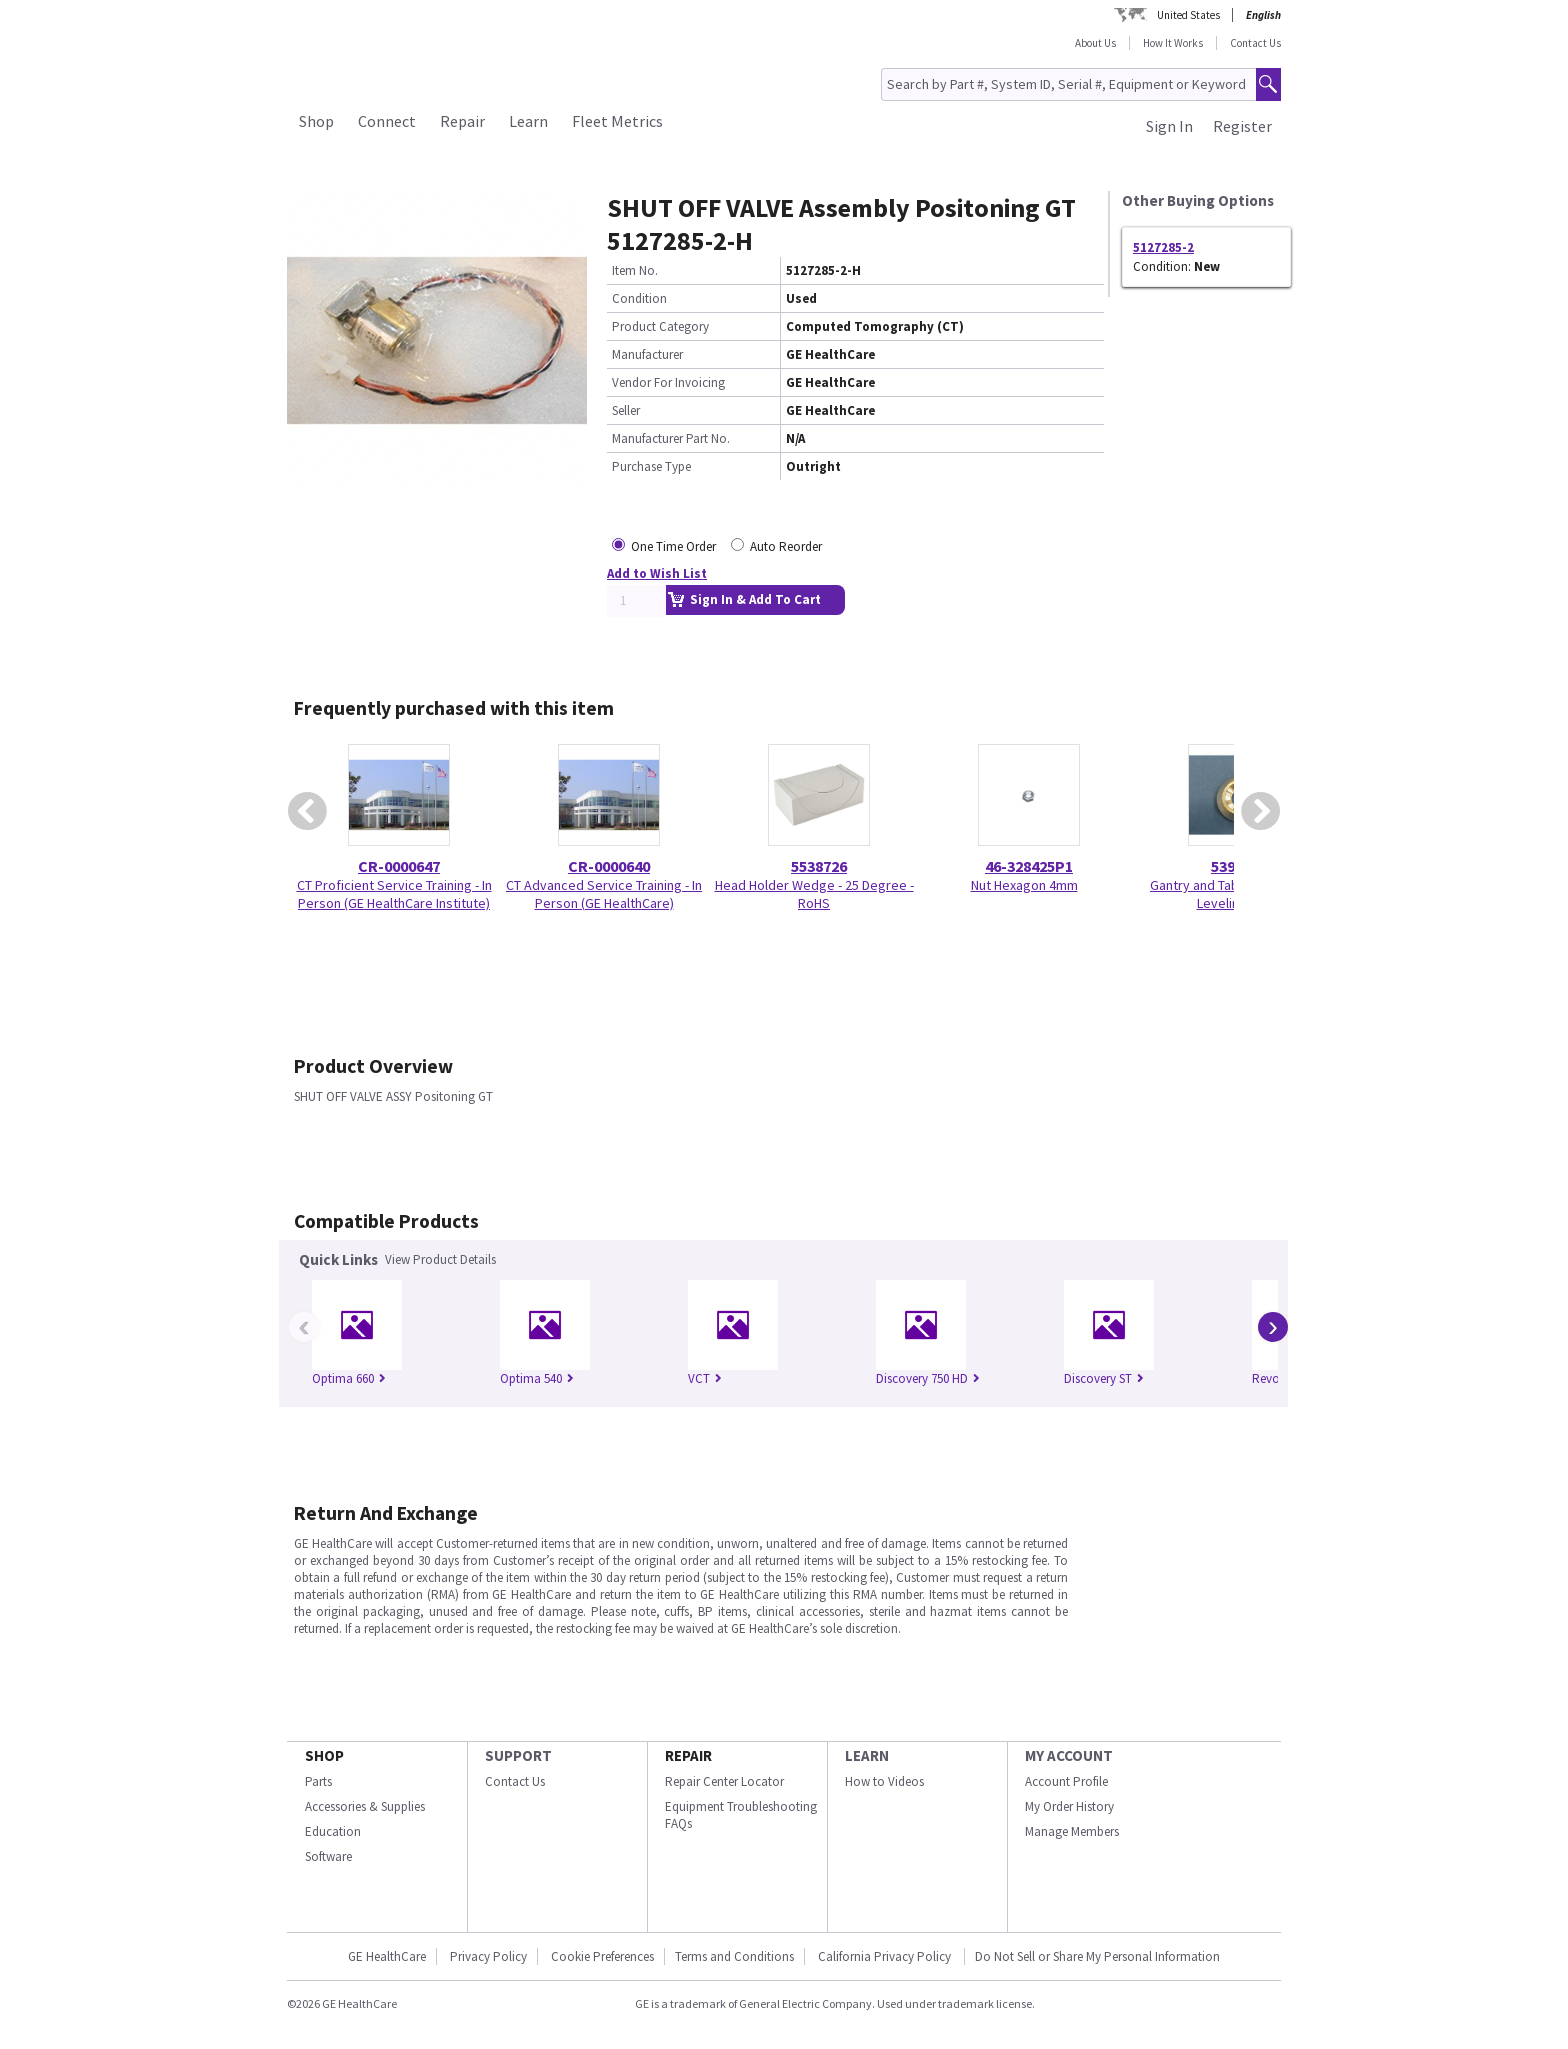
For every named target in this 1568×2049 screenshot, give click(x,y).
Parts (318, 1781)
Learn (528, 121)
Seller (626, 410)
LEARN (867, 1755)
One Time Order (673, 546)
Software (328, 1856)
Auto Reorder (786, 546)
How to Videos (884, 1781)
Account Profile (1066, 1781)
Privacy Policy (488, 1956)
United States (1188, 15)
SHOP (324, 1755)
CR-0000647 (399, 866)
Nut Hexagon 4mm (1024, 885)
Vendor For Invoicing (668, 382)
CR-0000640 (609, 866)
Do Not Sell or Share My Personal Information (1097, 1956)
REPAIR (688, 1755)
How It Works (1173, 43)
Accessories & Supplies (365, 1806)
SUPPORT (518, 1755)
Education (333, 1831)
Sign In (1169, 126)
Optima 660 (349, 1378)
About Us (1095, 43)
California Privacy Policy (886, 1956)
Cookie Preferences (602, 1956)
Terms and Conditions (734, 1956)
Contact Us (1255, 43)
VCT (705, 1378)
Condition (639, 298)
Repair (462, 121)
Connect (387, 121)
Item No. (635, 270)
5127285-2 (1163, 247)
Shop (316, 121)
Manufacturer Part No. (671, 438)
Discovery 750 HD (928, 1378)
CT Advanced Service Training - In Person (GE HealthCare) (604, 894)
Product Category (660, 326)
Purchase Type (651, 466)
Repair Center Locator (724, 1781)
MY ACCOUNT (1069, 1755)
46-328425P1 (1029, 866)
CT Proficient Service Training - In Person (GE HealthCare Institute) (394, 894)
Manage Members (1072, 1831)
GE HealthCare (387, 1956)
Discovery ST (1104, 1378)
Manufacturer (647, 354)
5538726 (819, 866)
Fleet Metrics (617, 121)
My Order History (1069, 1806)
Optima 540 (537, 1378)
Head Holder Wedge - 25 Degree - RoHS (814, 894)
